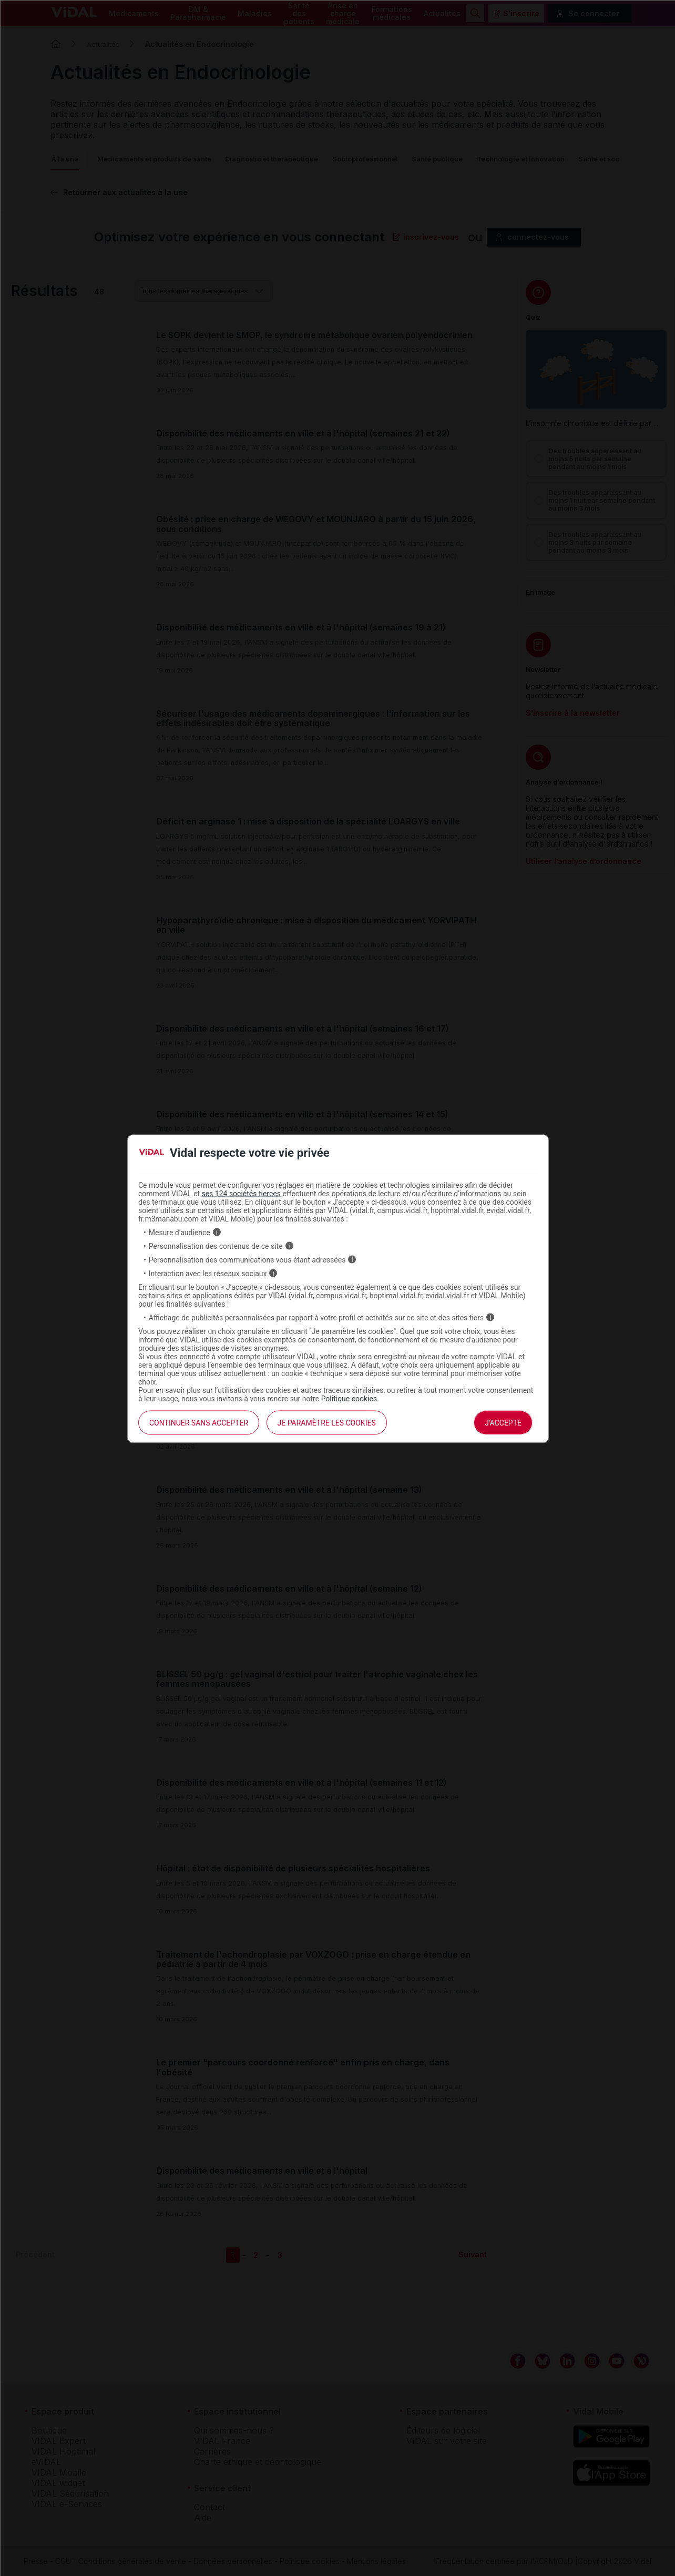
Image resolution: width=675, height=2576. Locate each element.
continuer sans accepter (198, 1422)
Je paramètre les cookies (327, 1422)
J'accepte (503, 1422)
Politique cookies (349, 1398)
